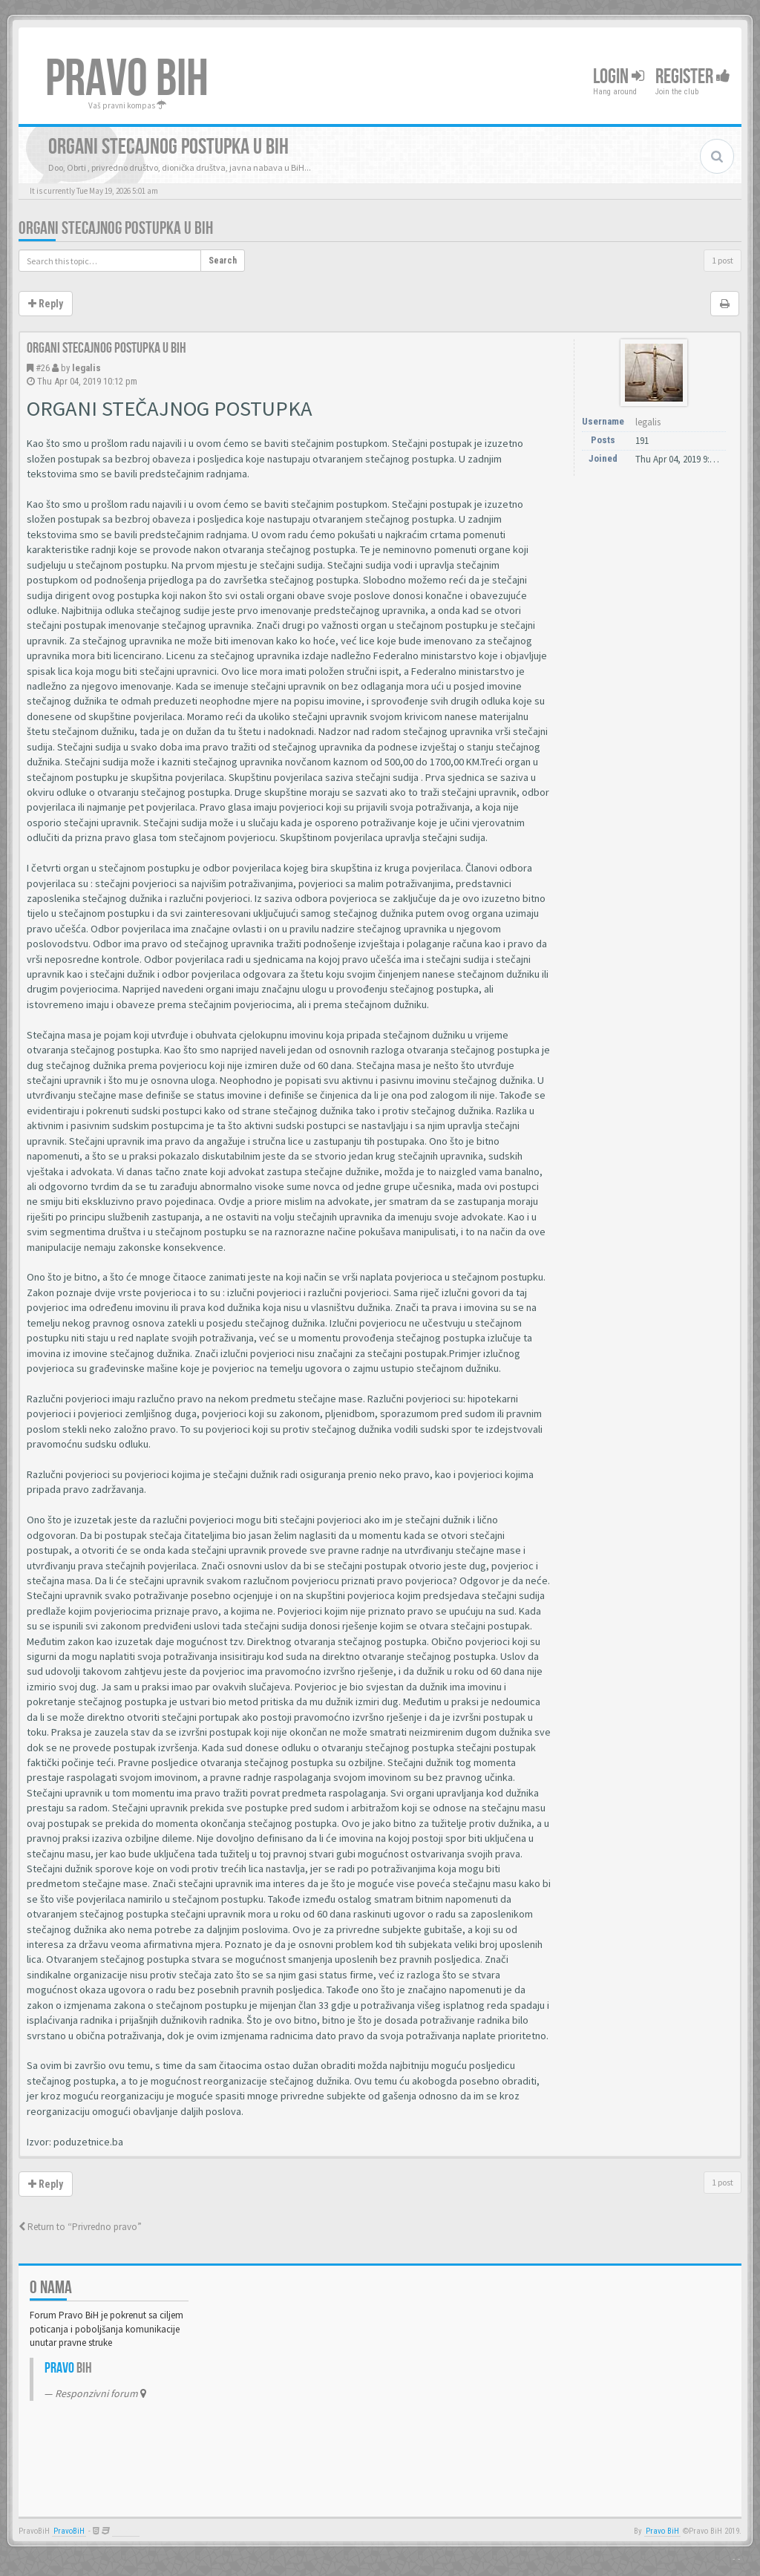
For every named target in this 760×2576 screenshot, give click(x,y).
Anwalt (126, 2531)
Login (618, 77)
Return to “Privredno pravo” (80, 2226)
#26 (43, 367)
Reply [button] (45, 304)
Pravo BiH (662, 2531)
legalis (86, 367)
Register (692, 77)
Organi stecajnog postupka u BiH (116, 228)
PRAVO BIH (127, 79)
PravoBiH (69, 2531)
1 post (722, 260)
